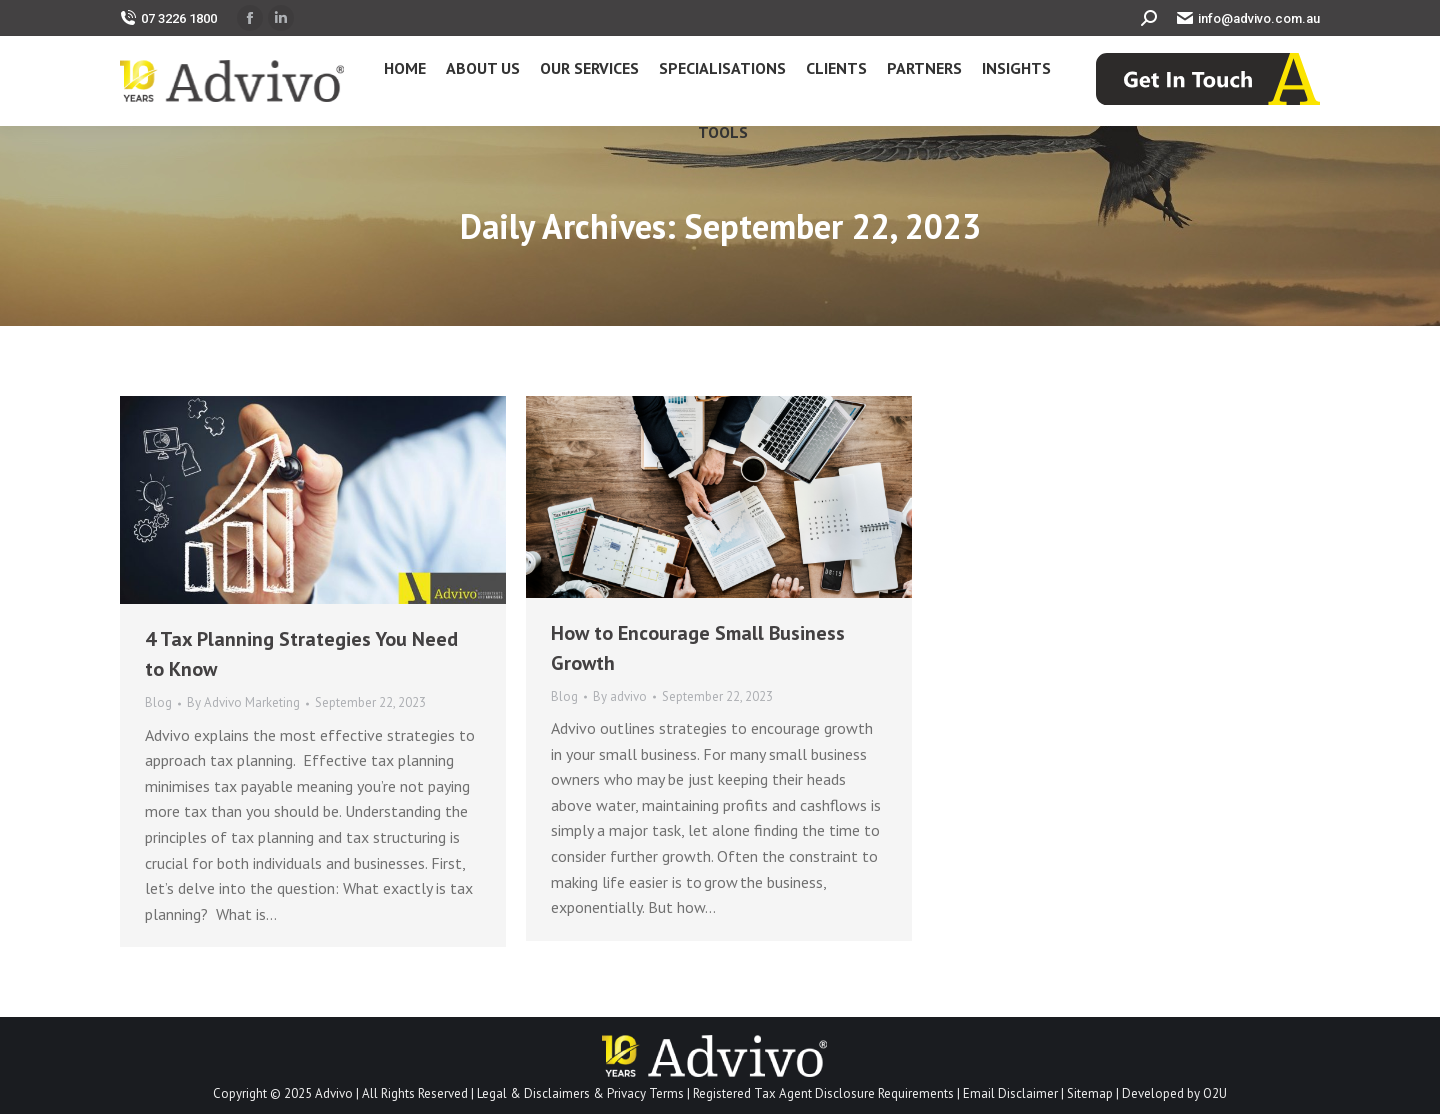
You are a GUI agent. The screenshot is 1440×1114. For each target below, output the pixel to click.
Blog (158, 702)
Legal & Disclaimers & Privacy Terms (580, 1093)
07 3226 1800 (168, 18)
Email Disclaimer (1010, 1093)
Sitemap (1090, 1093)
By (243, 702)
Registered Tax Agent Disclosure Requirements (823, 1093)
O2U (1215, 1093)
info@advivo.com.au (1248, 18)
